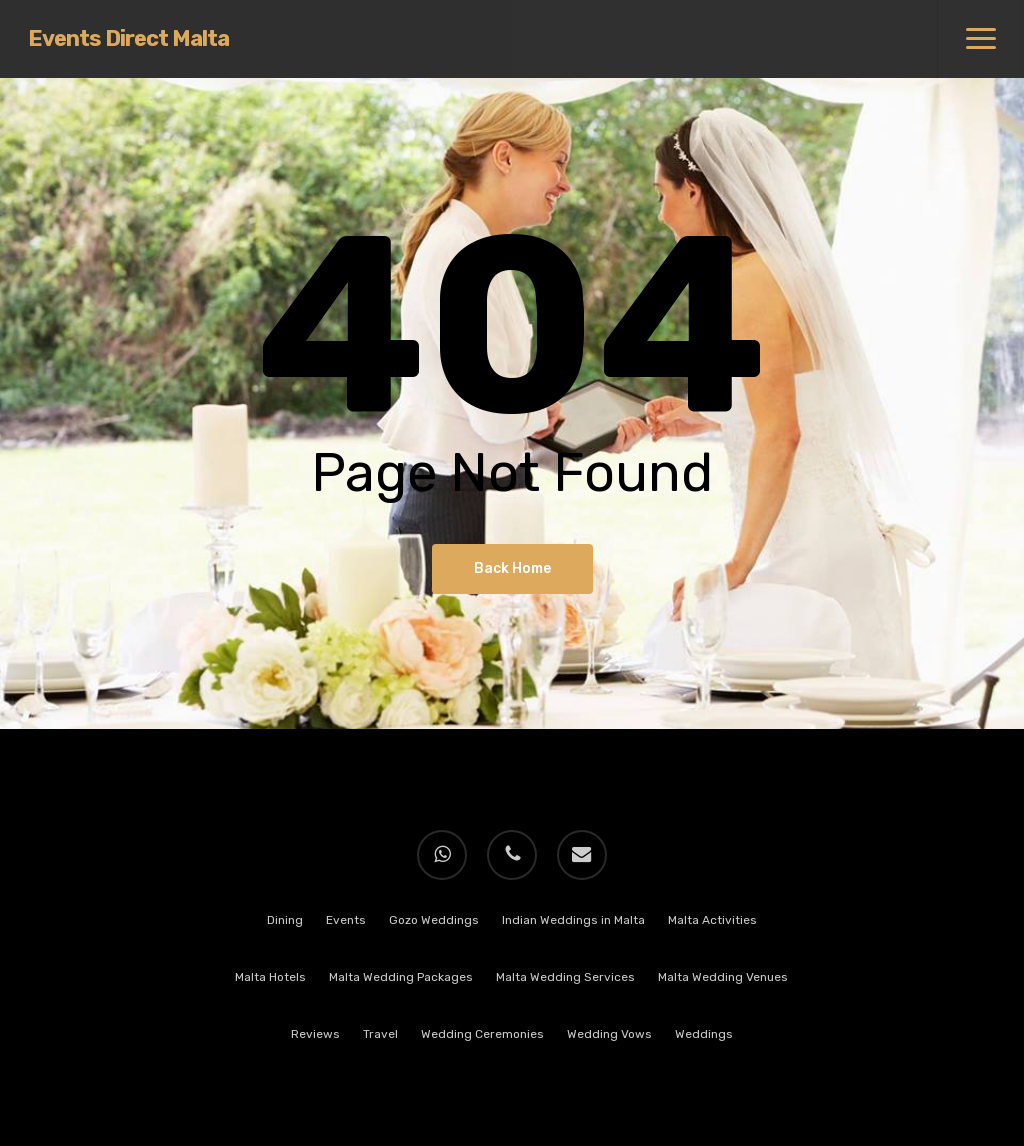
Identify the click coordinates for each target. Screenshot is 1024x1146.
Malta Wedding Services (565, 977)
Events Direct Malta (128, 39)
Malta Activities (712, 920)
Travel (380, 1034)
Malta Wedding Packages (401, 977)
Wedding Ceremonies (482, 1034)
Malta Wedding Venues (723, 977)
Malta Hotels (270, 977)
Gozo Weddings (434, 920)
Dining (285, 920)
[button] (980, 39)
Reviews (315, 1034)
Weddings (704, 1034)
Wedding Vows (609, 1034)
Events (346, 920)
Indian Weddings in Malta (573, 920)
